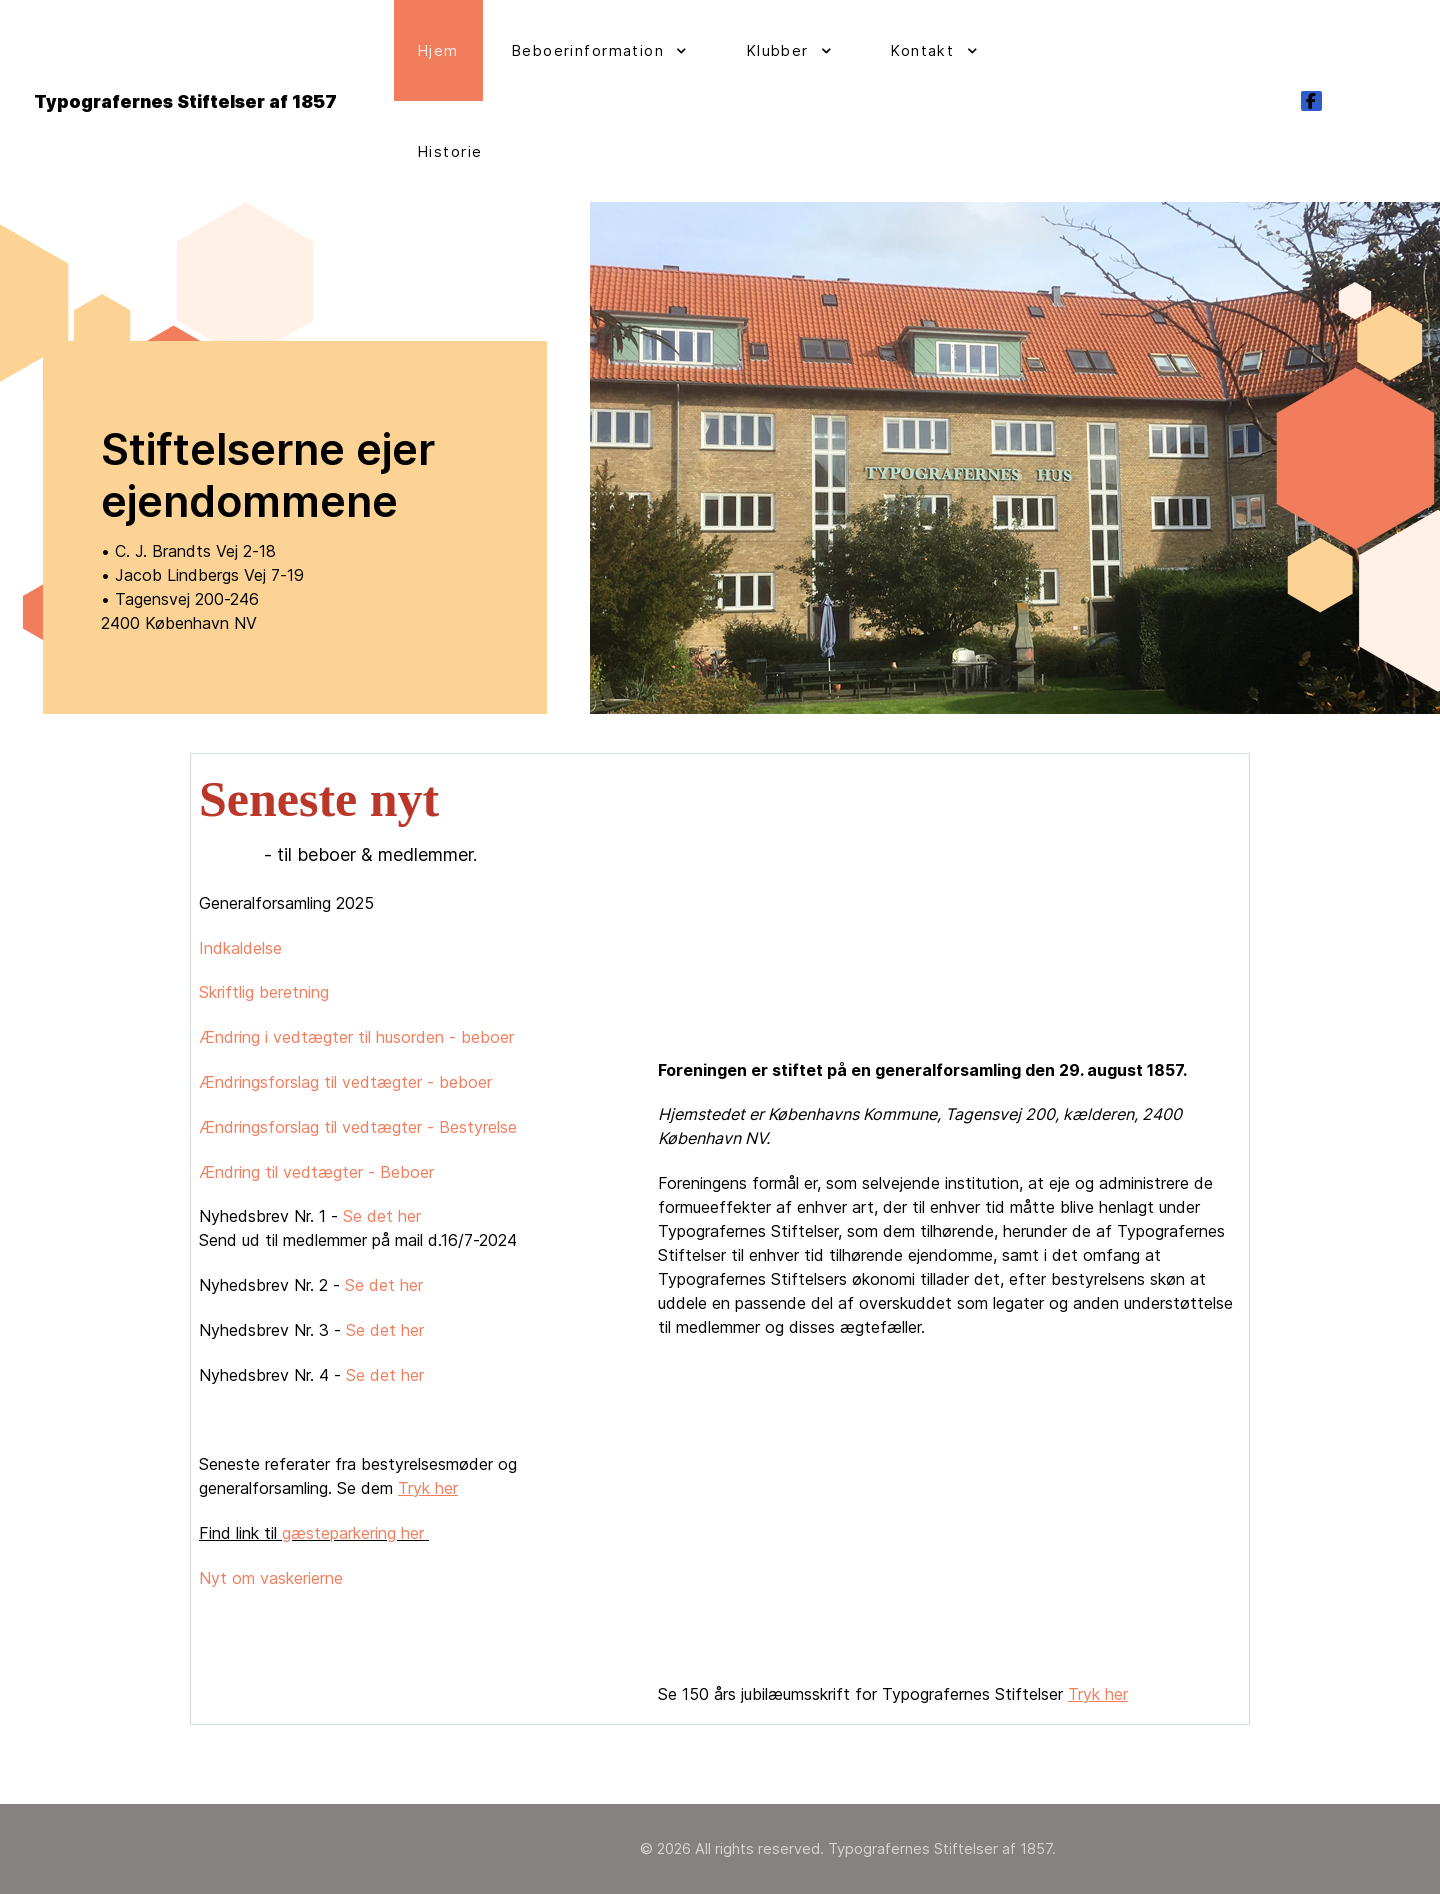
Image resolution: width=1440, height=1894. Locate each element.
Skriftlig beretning (264, 992)
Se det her (382, 1216)
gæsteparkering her (355, 1533)
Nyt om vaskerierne (273, 1578)
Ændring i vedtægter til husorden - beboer (356, 1037)
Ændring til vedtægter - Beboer (316, 1172)
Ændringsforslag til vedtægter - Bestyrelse (358, 1127)
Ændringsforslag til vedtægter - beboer (345, 1082)
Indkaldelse (240, 948)
